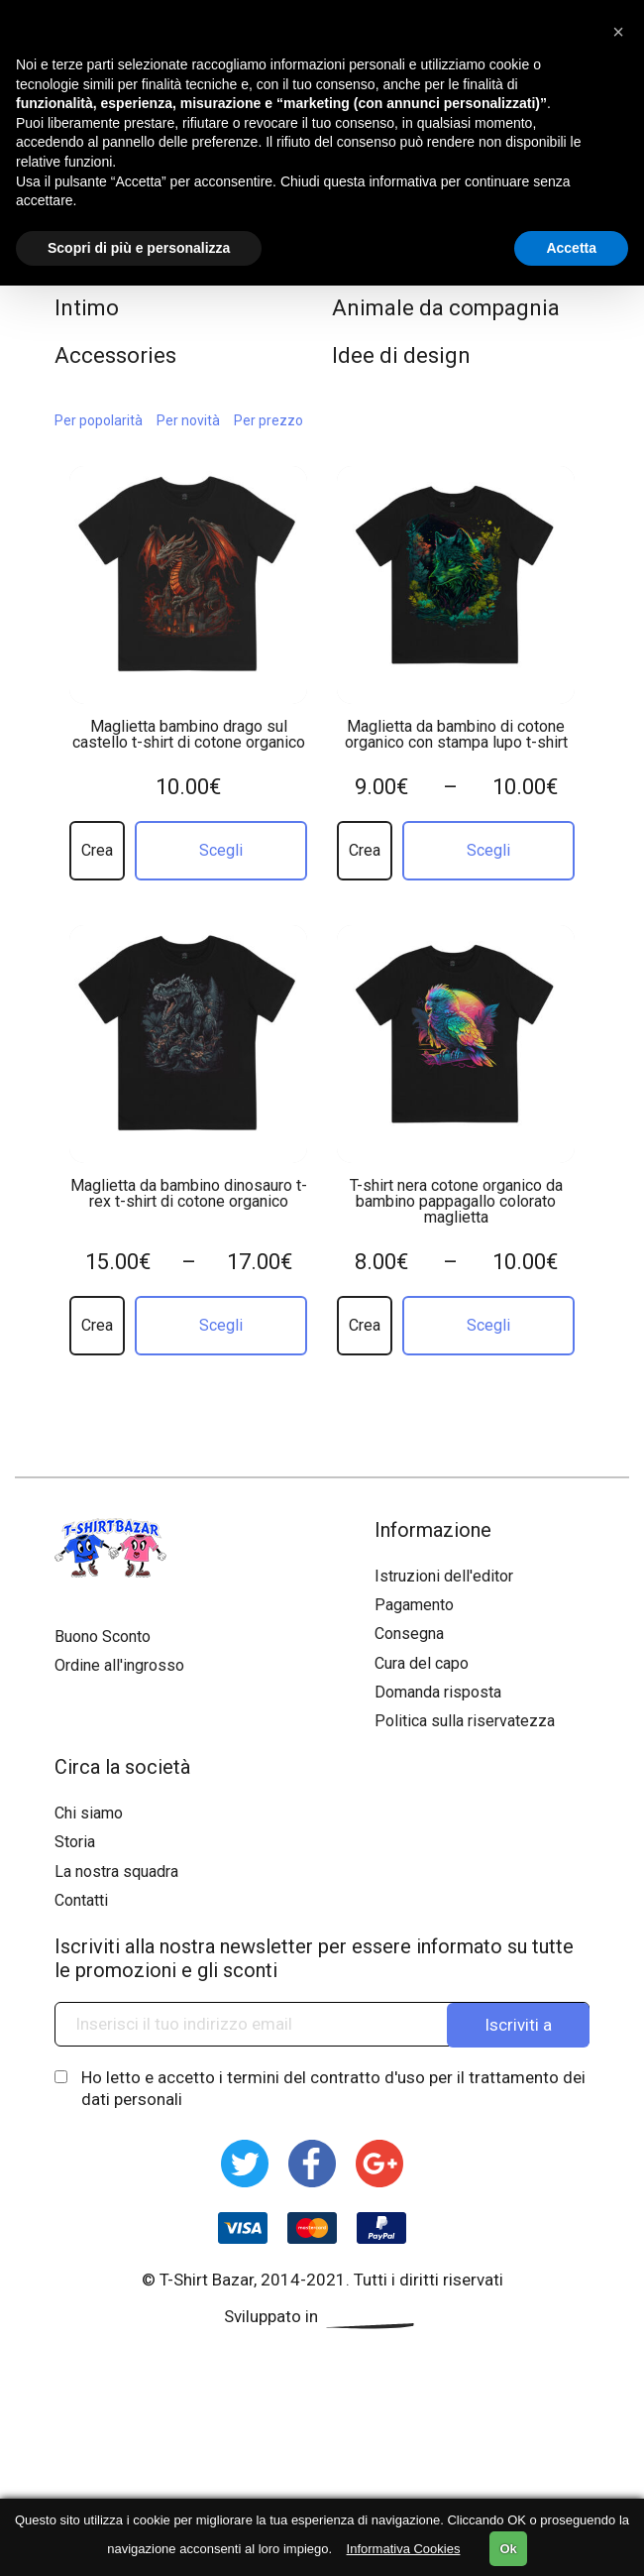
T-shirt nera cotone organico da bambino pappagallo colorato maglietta (456, 1202)
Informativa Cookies (404, 2548)
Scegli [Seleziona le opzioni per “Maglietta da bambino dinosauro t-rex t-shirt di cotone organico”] (221, 1325)
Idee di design (401, 355)
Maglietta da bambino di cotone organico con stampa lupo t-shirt (456, 735)
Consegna (409, 1633)
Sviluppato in (322, 2316)
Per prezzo (268, 420)
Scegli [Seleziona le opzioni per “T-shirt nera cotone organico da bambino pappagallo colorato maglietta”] (488, 1325)
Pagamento (414, 1604)
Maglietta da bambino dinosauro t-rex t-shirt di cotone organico (188, 1194)
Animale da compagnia (446, 307)
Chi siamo (88, 1813)
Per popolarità (98, 420)
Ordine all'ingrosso (119, 1665)
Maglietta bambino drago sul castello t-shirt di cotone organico (188, 735)
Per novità (188, 420)
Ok (507, 2548)
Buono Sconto (102, 1636)
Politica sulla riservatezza (465, 1720)
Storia (74, 1841)
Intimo (86, 307)
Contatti (81, 1900)
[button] (618, 32)
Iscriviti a (518, 2024)
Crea (97, 850)
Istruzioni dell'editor (444, 1576)
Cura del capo (422, 1663)
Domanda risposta (438, 1692)
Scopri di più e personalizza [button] (139, 248)
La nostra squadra (116, 1871)
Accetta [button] (571, 248)
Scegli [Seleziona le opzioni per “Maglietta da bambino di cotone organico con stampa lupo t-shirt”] (488, 850)
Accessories (115, 355)
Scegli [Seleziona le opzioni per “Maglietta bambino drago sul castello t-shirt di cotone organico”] (221, 850)
